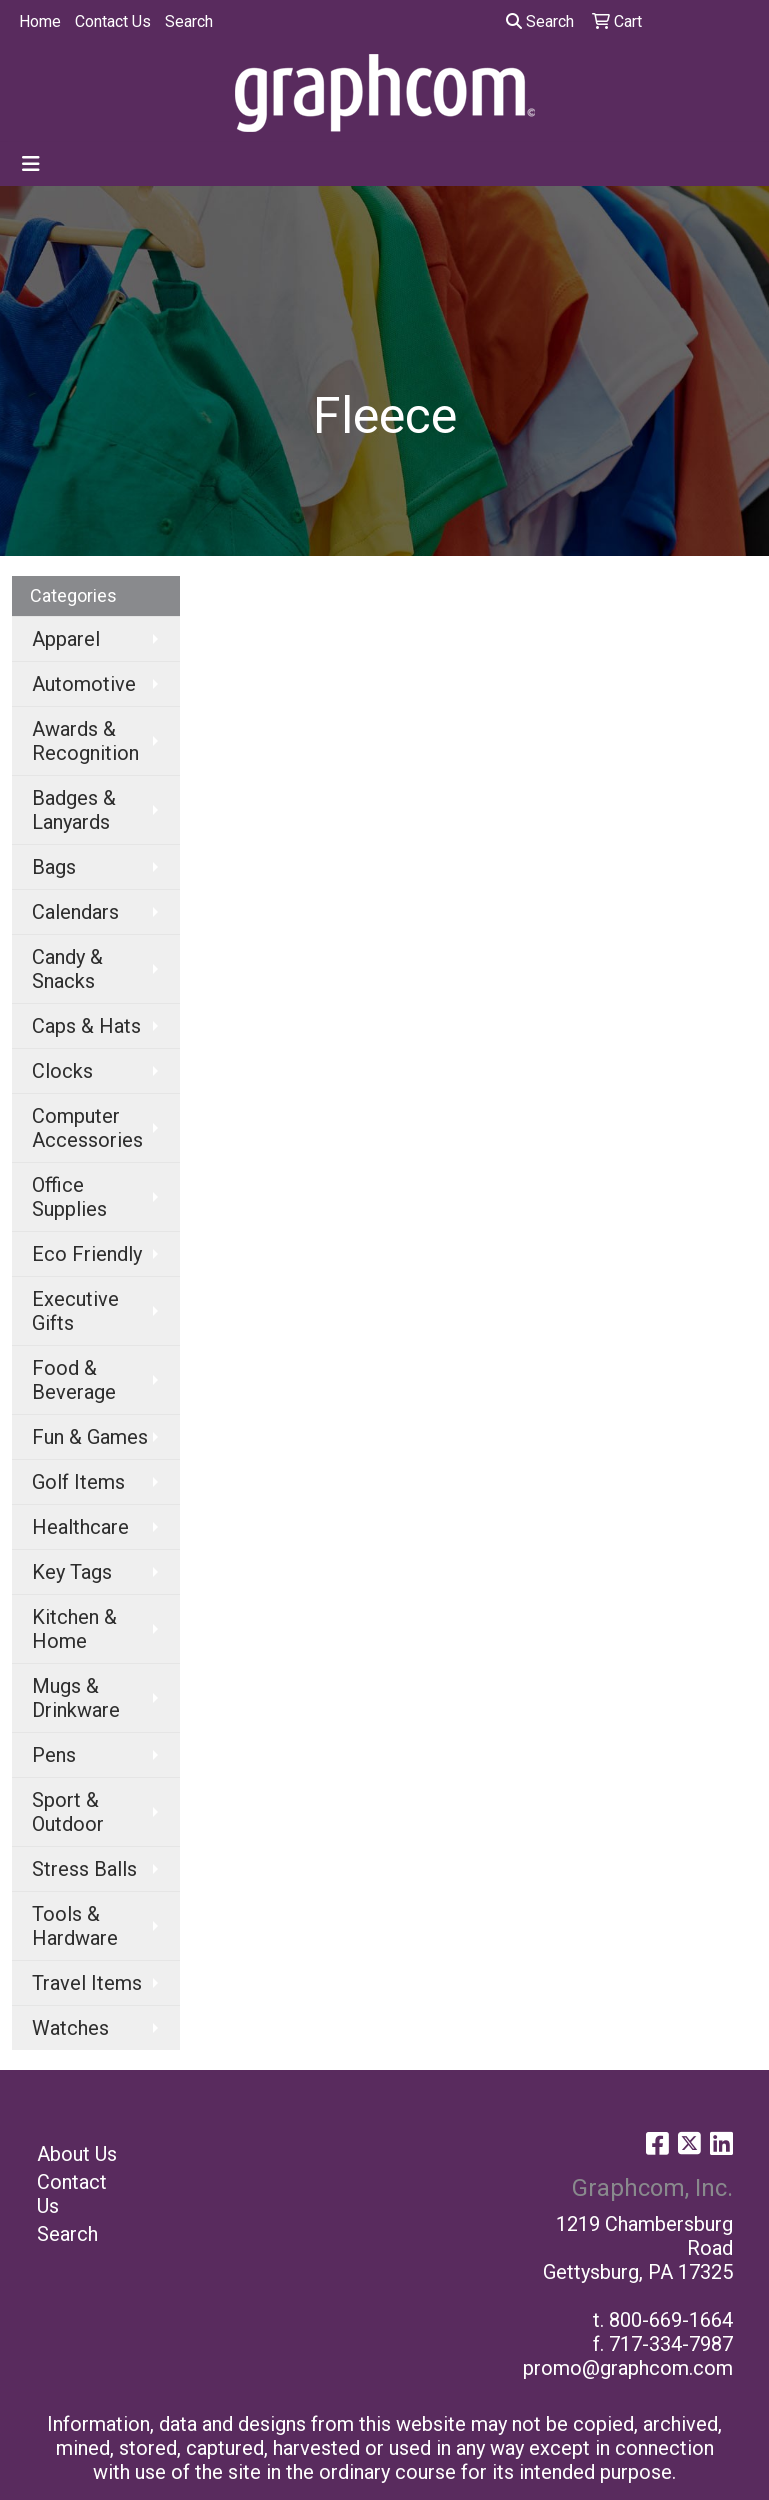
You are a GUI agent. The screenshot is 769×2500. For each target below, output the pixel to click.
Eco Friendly (87, 1254)
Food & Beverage (74, 1380)
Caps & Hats (86, 1026)
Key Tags (72, 1572)
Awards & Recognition (85, 741)
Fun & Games (90, 1437)
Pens (54, 1755)
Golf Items (78, 1482)
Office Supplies (69, 1197)
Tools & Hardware (75, 1926)
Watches (70, 2028)
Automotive (84, 684)
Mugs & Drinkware (76, 1698)
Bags (54, 867)
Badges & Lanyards (74, 810)
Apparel (66, 639)
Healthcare (80, 1527)
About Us (77, 2154)
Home (40, 21)
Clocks (62, 1071)
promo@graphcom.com (628, 2368)
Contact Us (113, 21)
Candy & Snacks (67, 969)
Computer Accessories (87, 1128)
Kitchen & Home (74, 1629)
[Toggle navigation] (31, 164)
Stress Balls (84, 1869)
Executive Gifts (75, 1311)
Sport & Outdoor (68, 1812)
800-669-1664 (671, 2320)
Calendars (75, 912)
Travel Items (87, 1983)
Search (189, 21)
